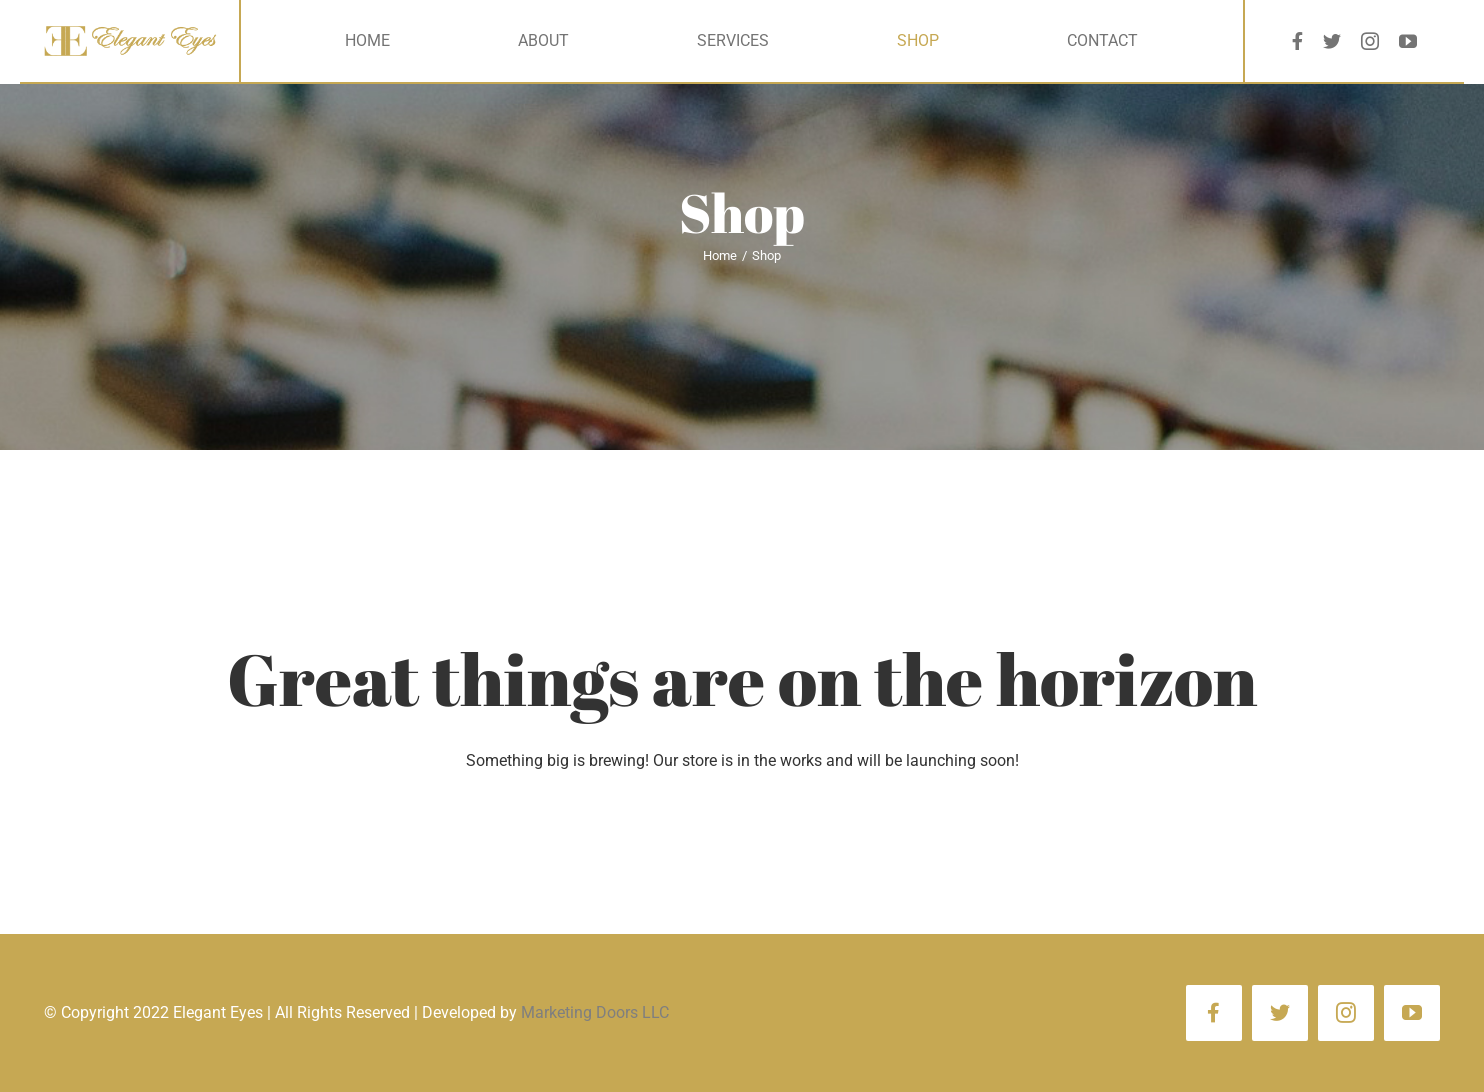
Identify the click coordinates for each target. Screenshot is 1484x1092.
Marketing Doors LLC (595, 1012)
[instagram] (1370, 41)
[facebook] (1297, 41)
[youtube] (1408, 41)
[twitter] (1332, 41)
